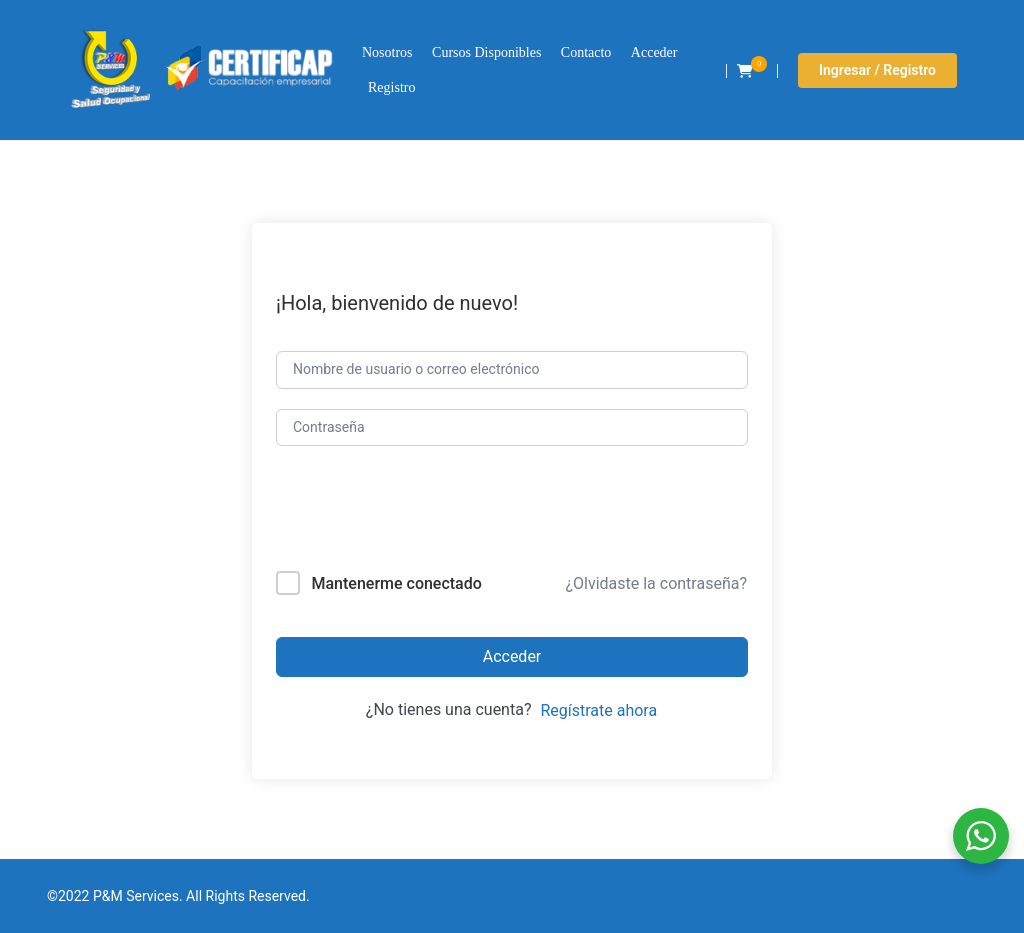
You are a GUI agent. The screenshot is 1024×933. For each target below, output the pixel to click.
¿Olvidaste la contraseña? (656, 583)
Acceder (654, 52)
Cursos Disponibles (486, 52)
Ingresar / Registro (877, 70)
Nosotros (387, 52)
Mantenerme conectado (396, 583)
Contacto (586, 52)
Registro (391, 87)
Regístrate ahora (598, 710)
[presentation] (411, 512)
